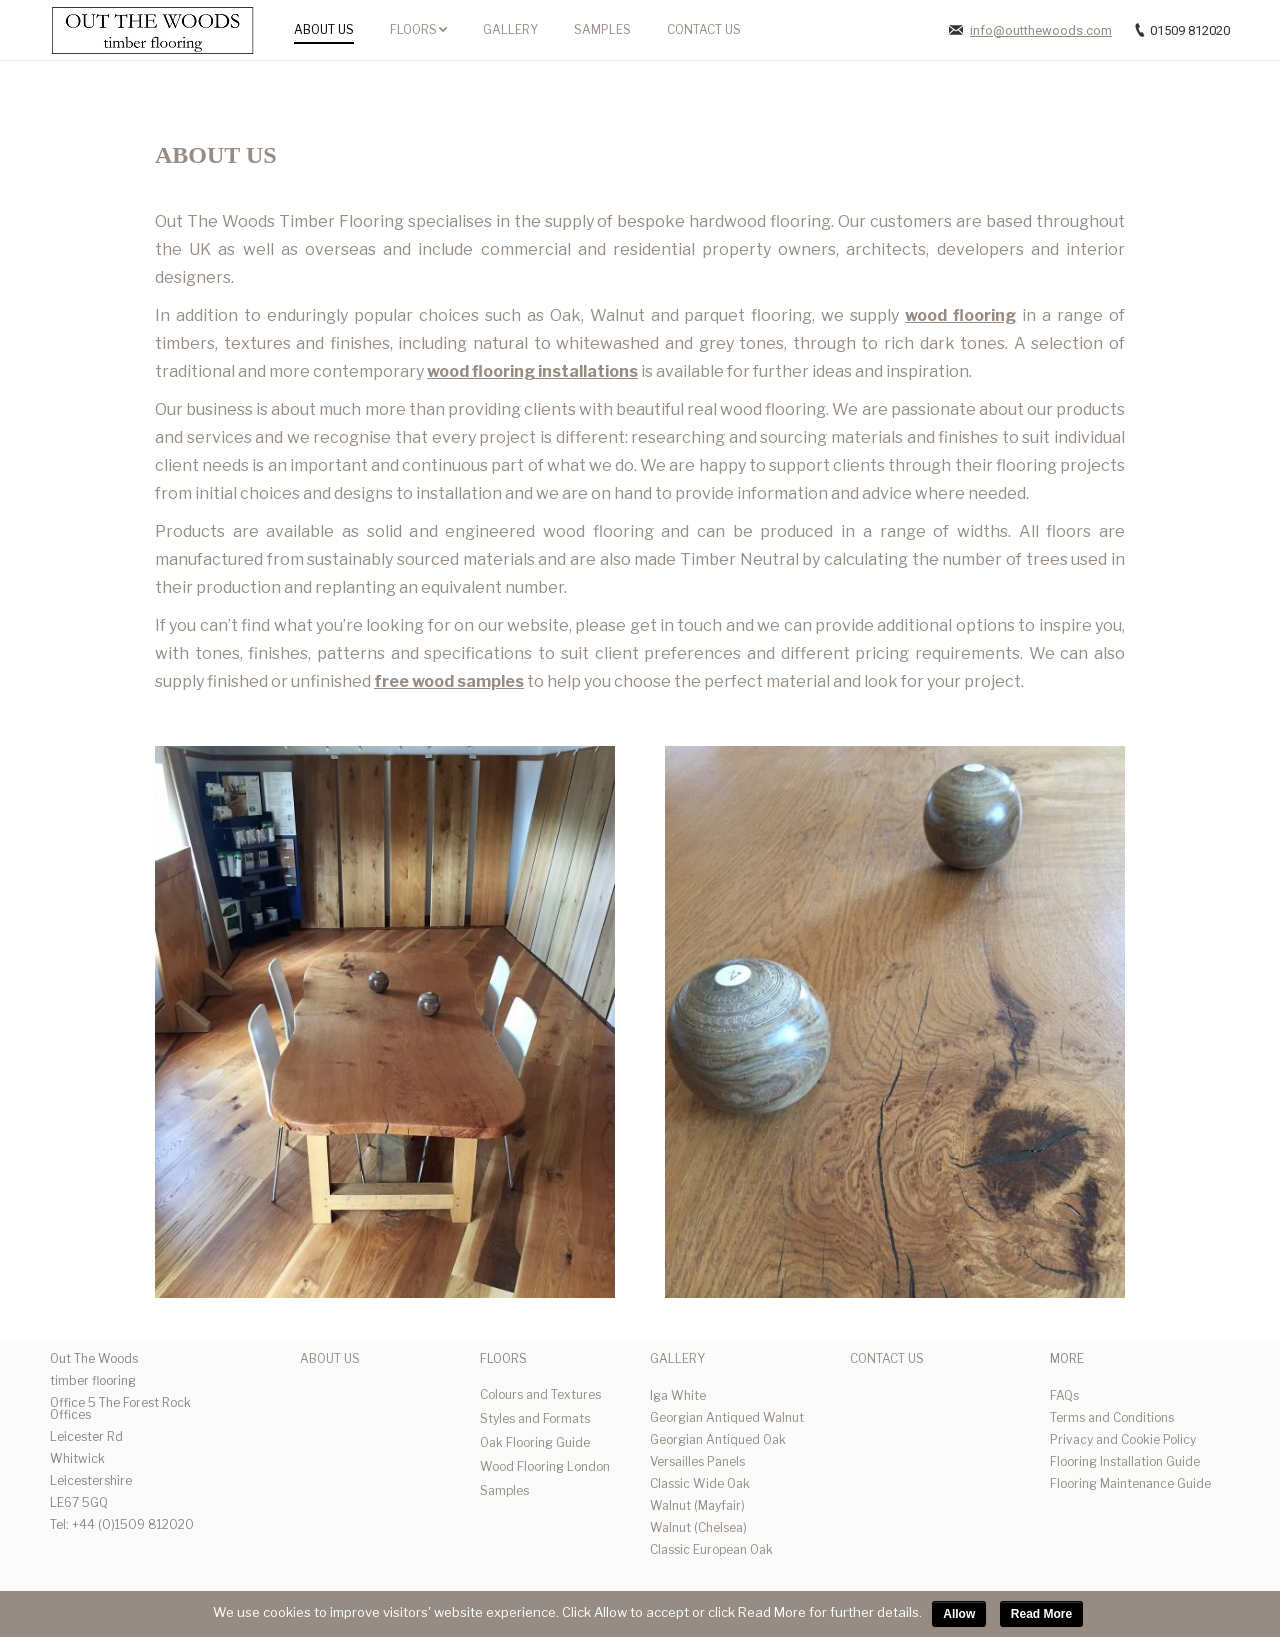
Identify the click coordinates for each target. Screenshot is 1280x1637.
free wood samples (449, 681)
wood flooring (960, 315)
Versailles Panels (697, 1461)
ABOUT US (330, 1358)
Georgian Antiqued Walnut (727, 1417)
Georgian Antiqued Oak (718, 1439)
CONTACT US (887, 1358)
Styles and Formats (535, 1418)
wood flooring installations (532, 371)
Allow (959, 1614)
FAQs (1064, 1395)
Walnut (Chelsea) (698, 1527)
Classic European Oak (711, 1549)
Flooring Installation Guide (1125, 1461)
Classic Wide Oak (700, 1483)
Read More (1041, 1614)
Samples (504, 1490)
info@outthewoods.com (1041, 30)
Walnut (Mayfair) (697, 1505)
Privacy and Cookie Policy (1123, 1439)
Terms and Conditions (1112, 1417)
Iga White (678, 1395)
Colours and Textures (540, 1394)
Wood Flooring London (545, 1466)
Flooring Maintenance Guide (1130, 1483)
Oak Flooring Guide (535, 1442)
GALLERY (677, 1358)
